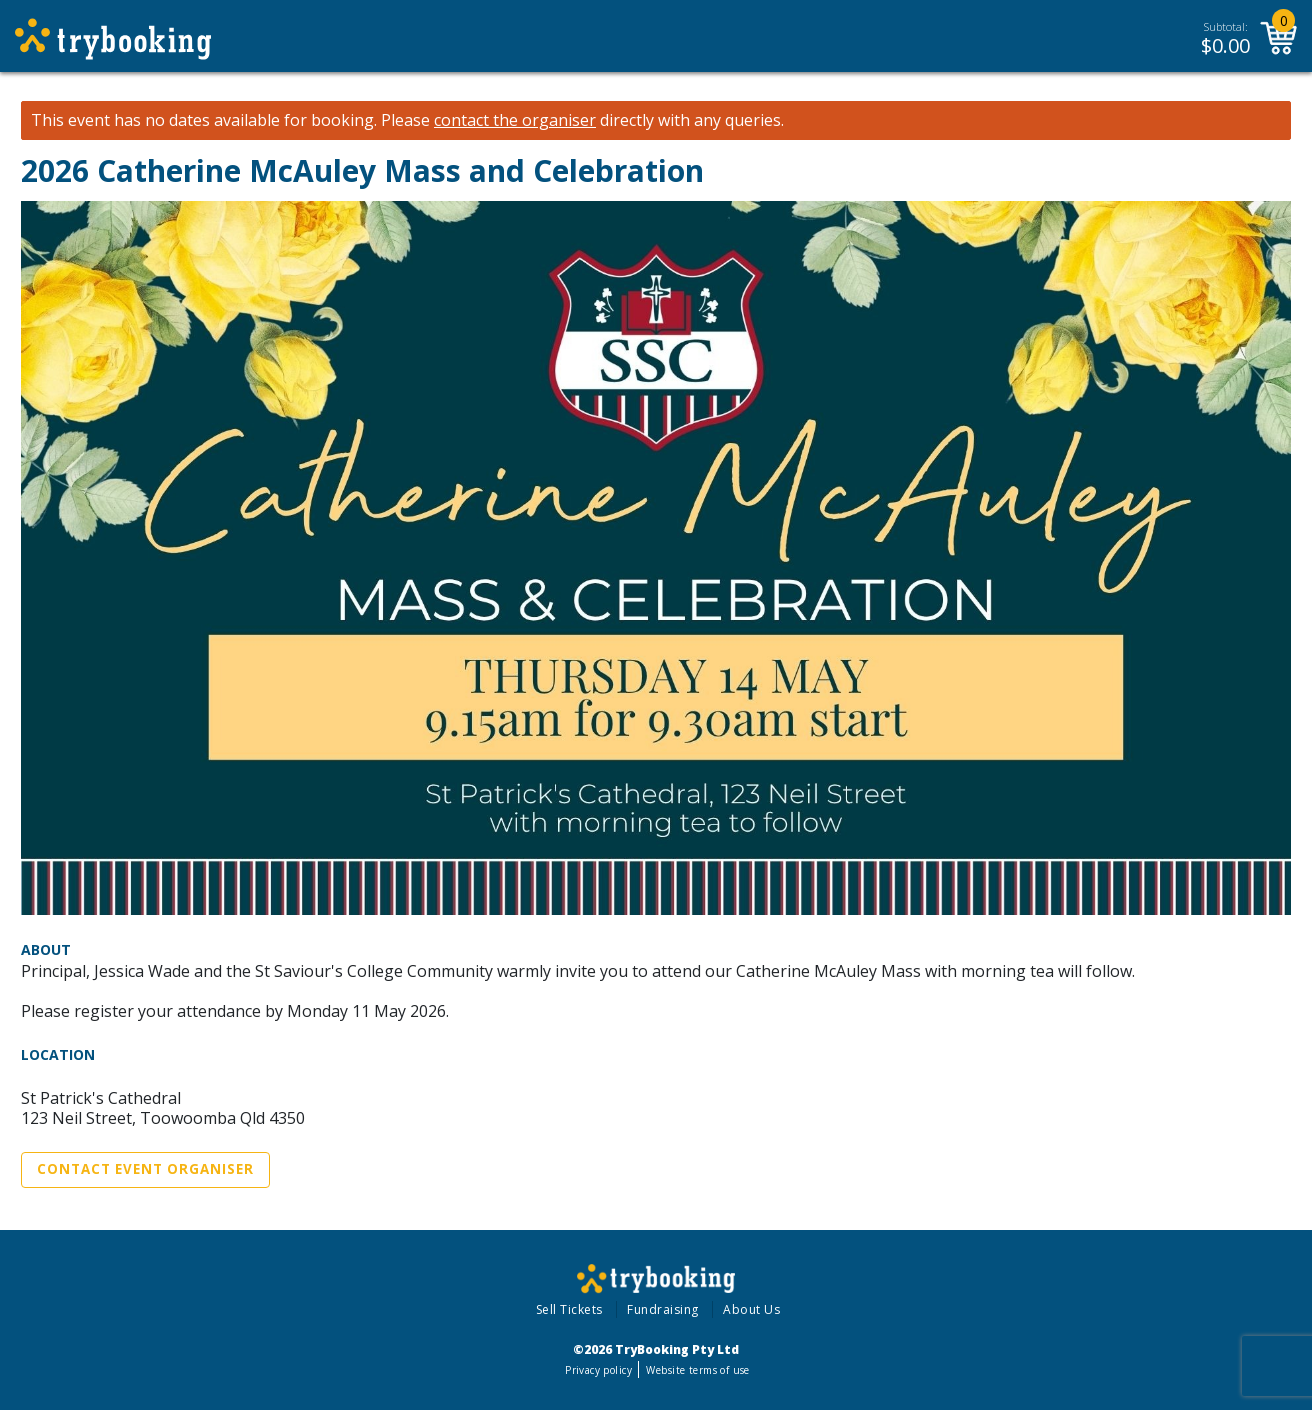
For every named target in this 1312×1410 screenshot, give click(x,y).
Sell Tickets (569, 1309)
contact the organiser (515, 120)
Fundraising (663, 1309)
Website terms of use (697, 1370)
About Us (751, 1309)
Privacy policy (598, 1370)
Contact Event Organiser (145, 1169)
